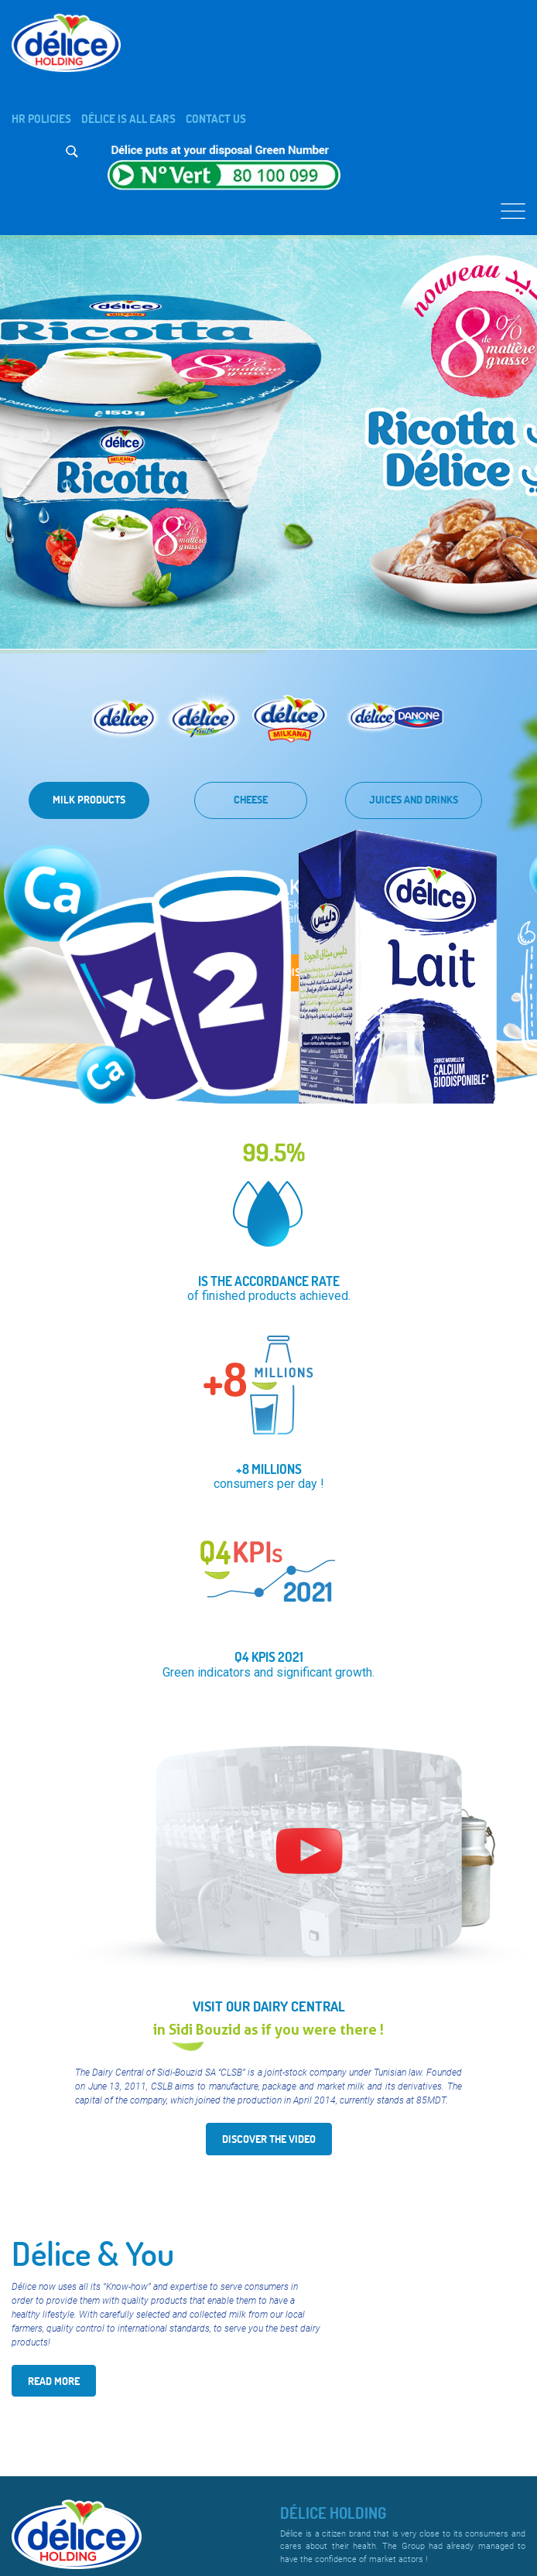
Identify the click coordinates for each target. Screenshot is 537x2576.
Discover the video (269, 2138)
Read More (54, 2380)
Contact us (216, 118)
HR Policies (41, 118)
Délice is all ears (128, 118)
